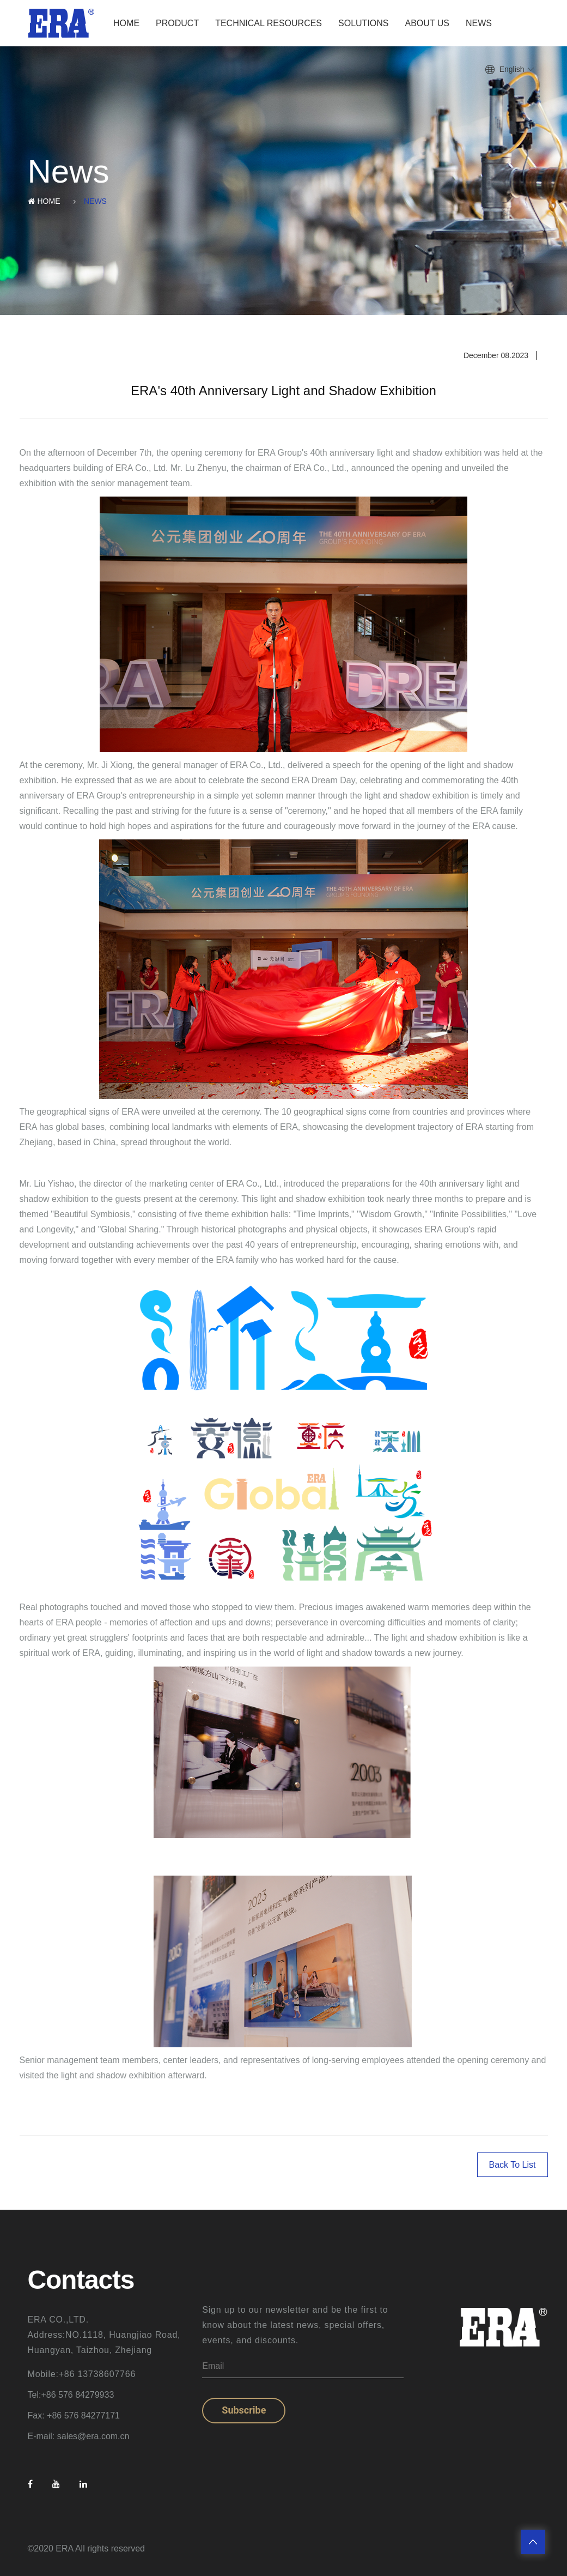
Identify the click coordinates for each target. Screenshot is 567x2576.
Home (126, 23)
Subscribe (244, 2410)
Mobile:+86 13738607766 (82, 2374)
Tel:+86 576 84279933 (71, 2394)
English (512, 69)
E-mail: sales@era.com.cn (79, 2436)
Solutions (363, 23)
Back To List (512, 2164)
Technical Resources (268, 23)
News (479, 23)
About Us (427, 23)
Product (177, 23)
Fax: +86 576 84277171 (74, 2415)
